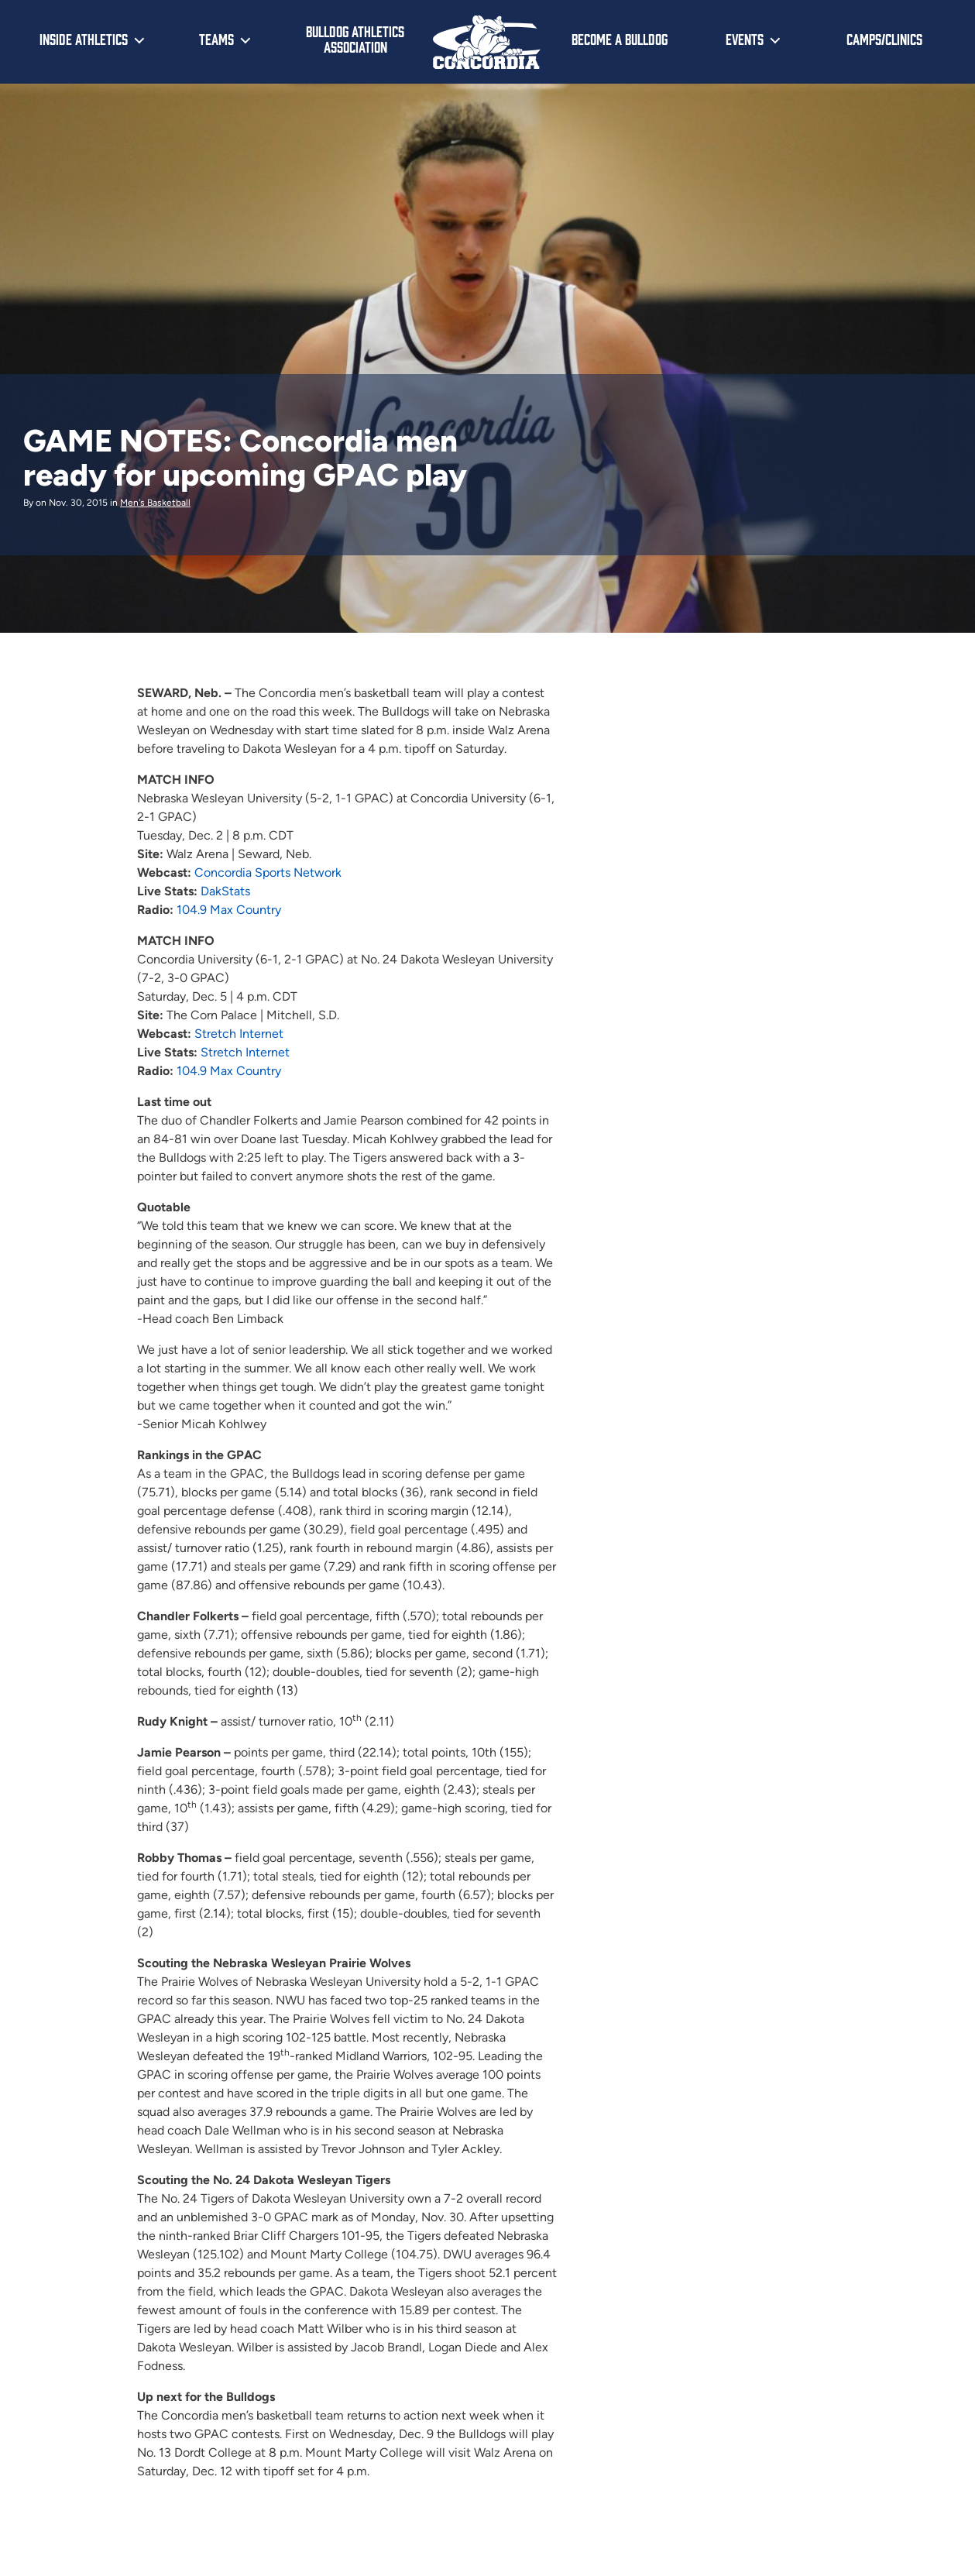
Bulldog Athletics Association (355, 39)
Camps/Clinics (884, 38)
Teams (216, 38)
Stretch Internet (238, 1033)
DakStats (227, 891)
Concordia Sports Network (268, 872)
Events (745, 38)
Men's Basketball (155, 502)
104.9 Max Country (229, 909)
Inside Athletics (83, 38)
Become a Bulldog (620, 38)
